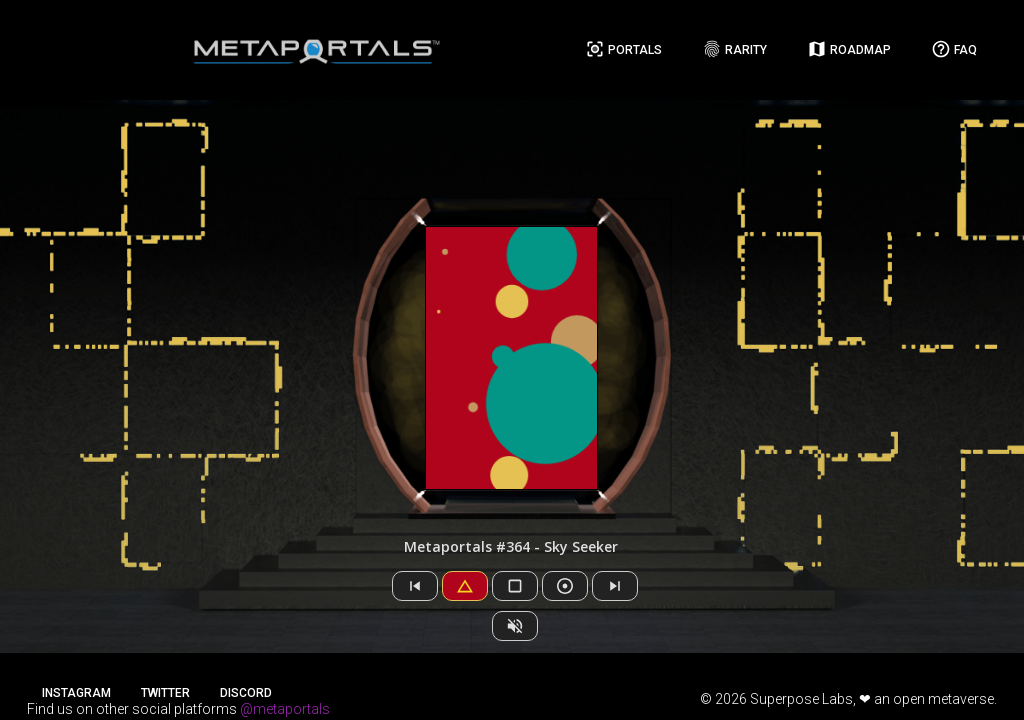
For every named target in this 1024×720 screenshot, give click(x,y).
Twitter (165, 693)
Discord (246, 693)
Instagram (76, 693)
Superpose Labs (801, 699)
